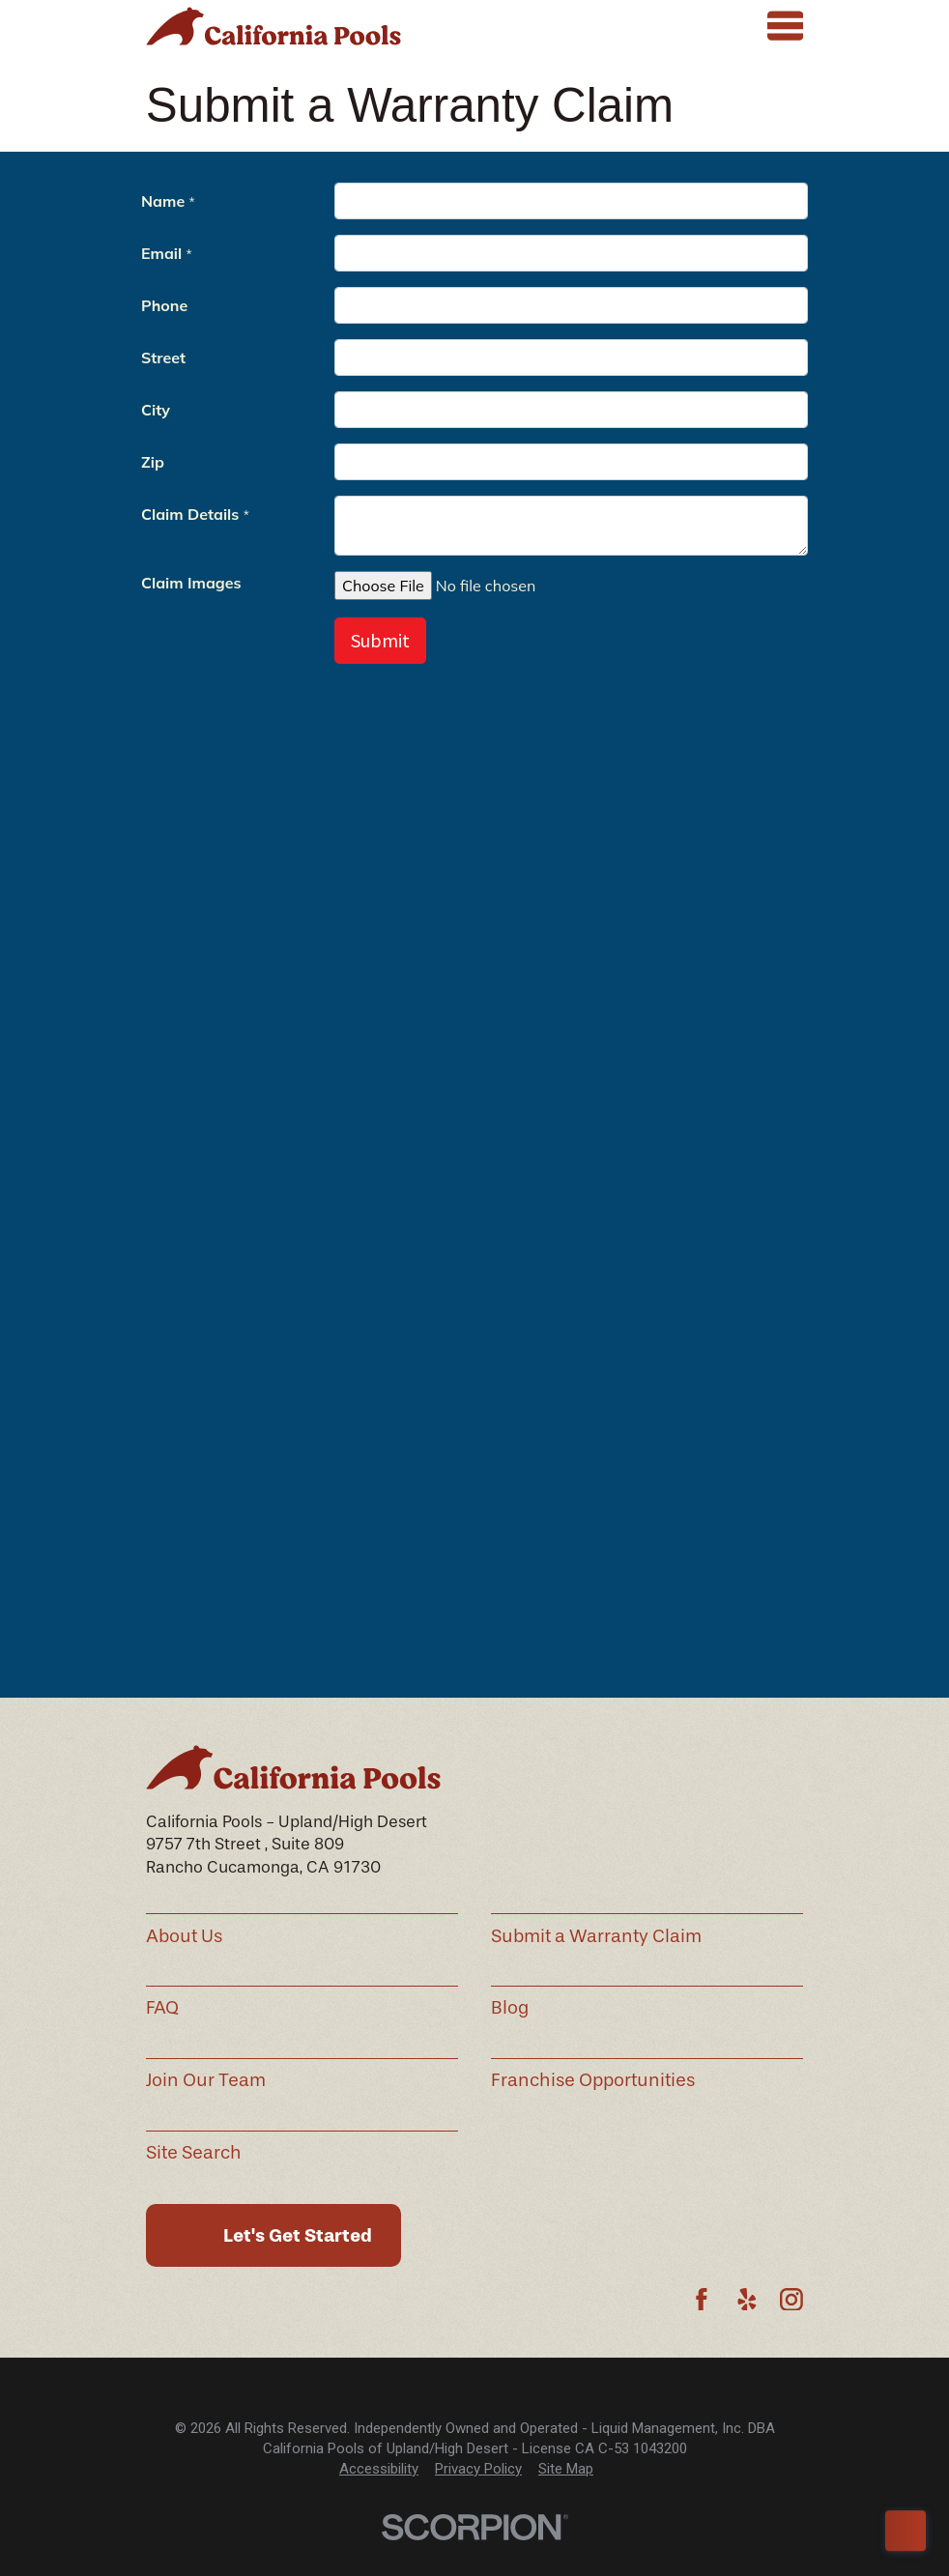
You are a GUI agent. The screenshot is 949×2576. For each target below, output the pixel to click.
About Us (184, 1936)
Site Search (194, 2152)
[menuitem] (378, 2469)
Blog (510, 2007)
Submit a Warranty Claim (596, 1936)
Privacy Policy (478, 2468)
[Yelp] (747, 2299)
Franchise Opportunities (593, 2080)
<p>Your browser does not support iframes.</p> (474, 925)
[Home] (273, 26)
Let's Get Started (297, 2235)
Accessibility (378, 2468)
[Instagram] (791, 2299)
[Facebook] (701, 2299)
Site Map (565, 2468)
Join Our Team (206, 2080)
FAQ (162, 2007)
